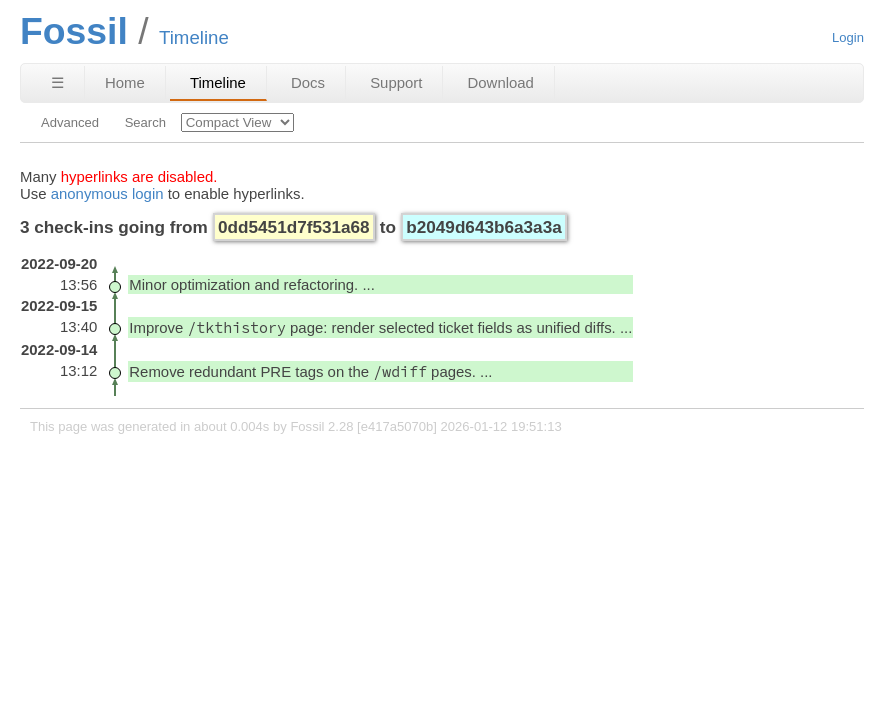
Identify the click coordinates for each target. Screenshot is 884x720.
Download (501, 82)
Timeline (218, 82)
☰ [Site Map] (57, 82)
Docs (308, 82)
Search (145, 122)
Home (125, 82)
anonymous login (107, 193)
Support (396, 82)
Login (848, 37)
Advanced (70, 122)
